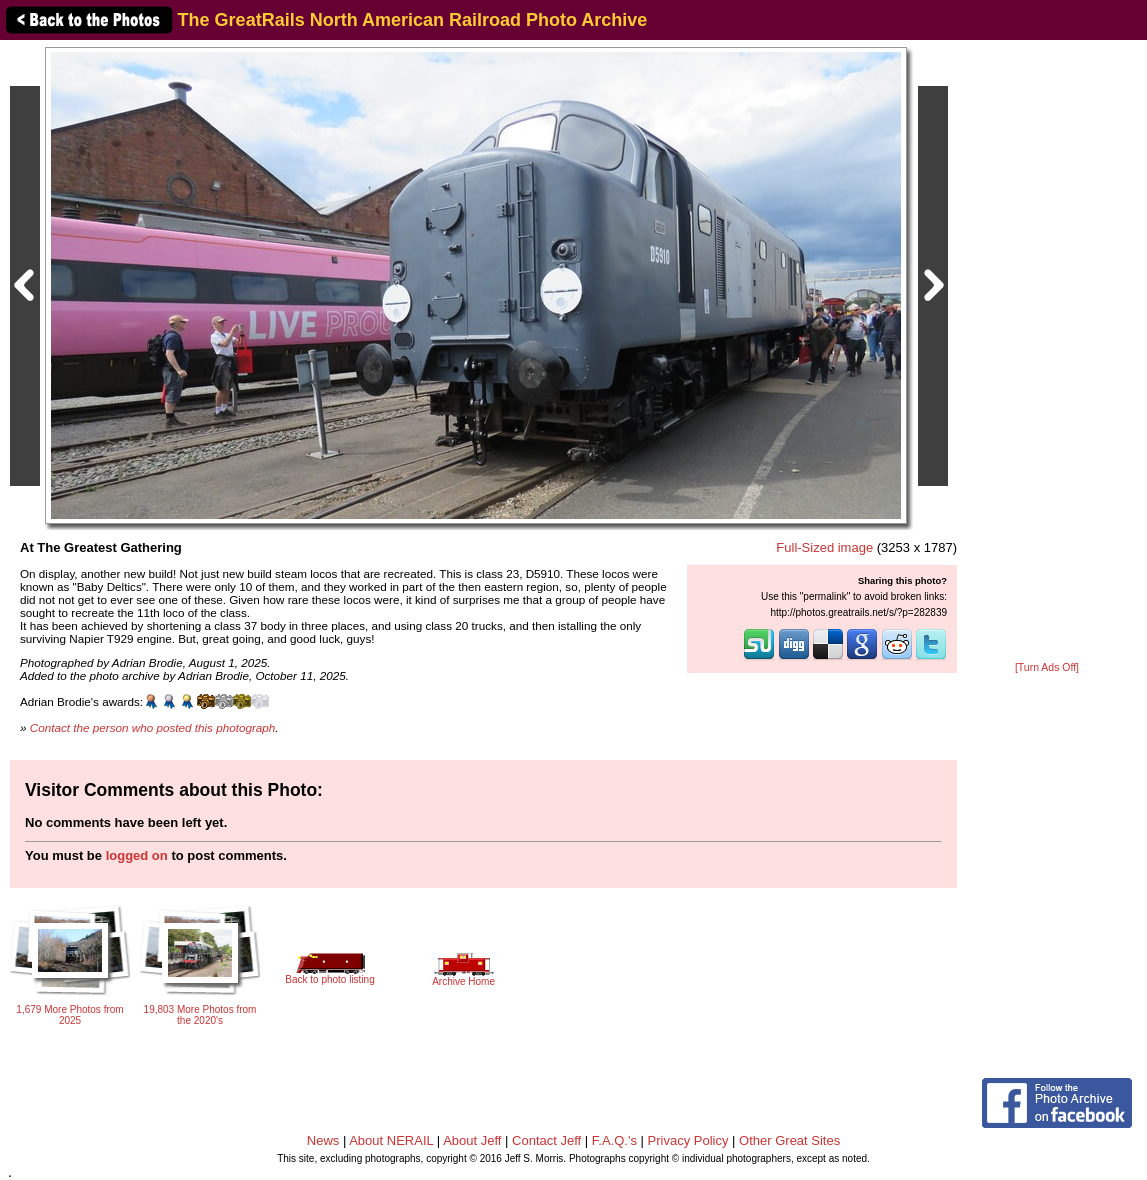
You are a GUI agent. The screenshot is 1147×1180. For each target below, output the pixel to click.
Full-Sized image (824, 547)
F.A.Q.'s (614, 1140)
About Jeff (472, 1140)
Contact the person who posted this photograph (153, 727)
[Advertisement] (1047, 352)
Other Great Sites (789, 1140)
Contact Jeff (546, 1140)
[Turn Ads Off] (1047, 667)
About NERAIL (391, 1140)
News (323, 1140)
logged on (137, 855)
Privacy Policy (688, 1140)
